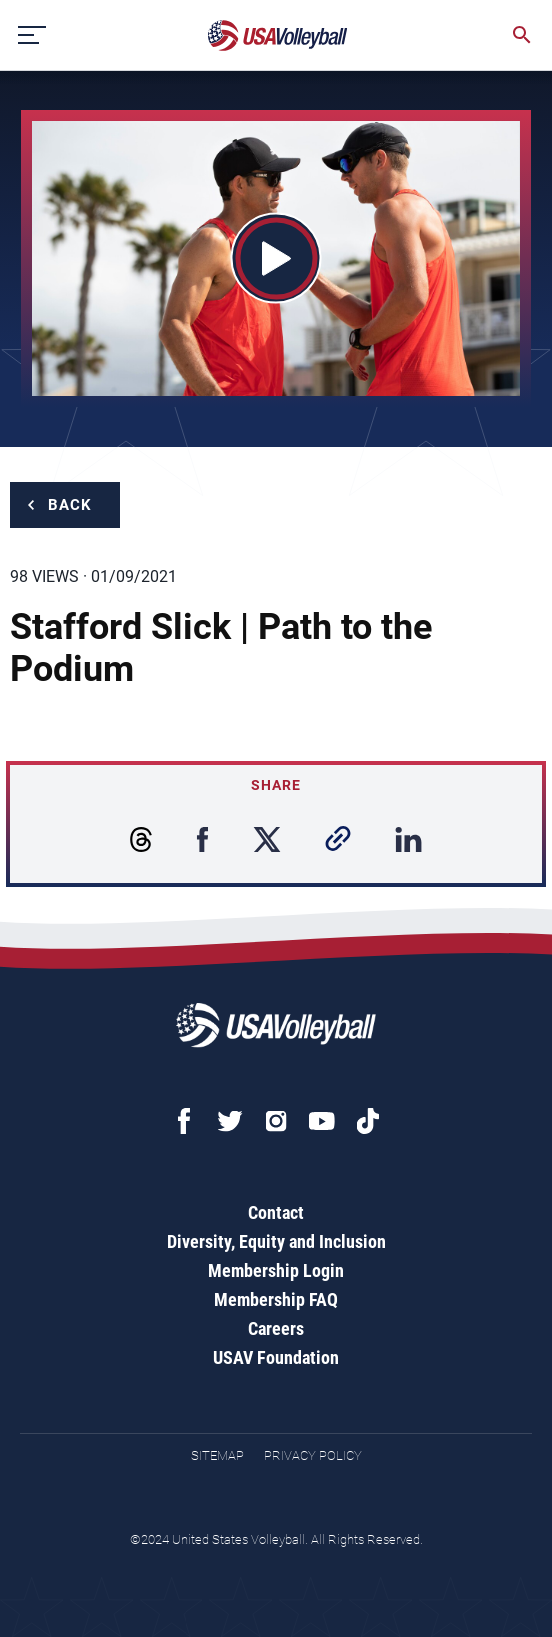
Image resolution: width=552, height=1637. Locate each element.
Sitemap (217, 1455)
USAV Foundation (276, 1357)
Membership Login (276, 1270)
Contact (276, 1212)
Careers (276, 1328)
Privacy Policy (313, 1455)
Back (70, 505)
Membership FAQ (276, 1299)
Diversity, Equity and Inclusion (276, 1241)
